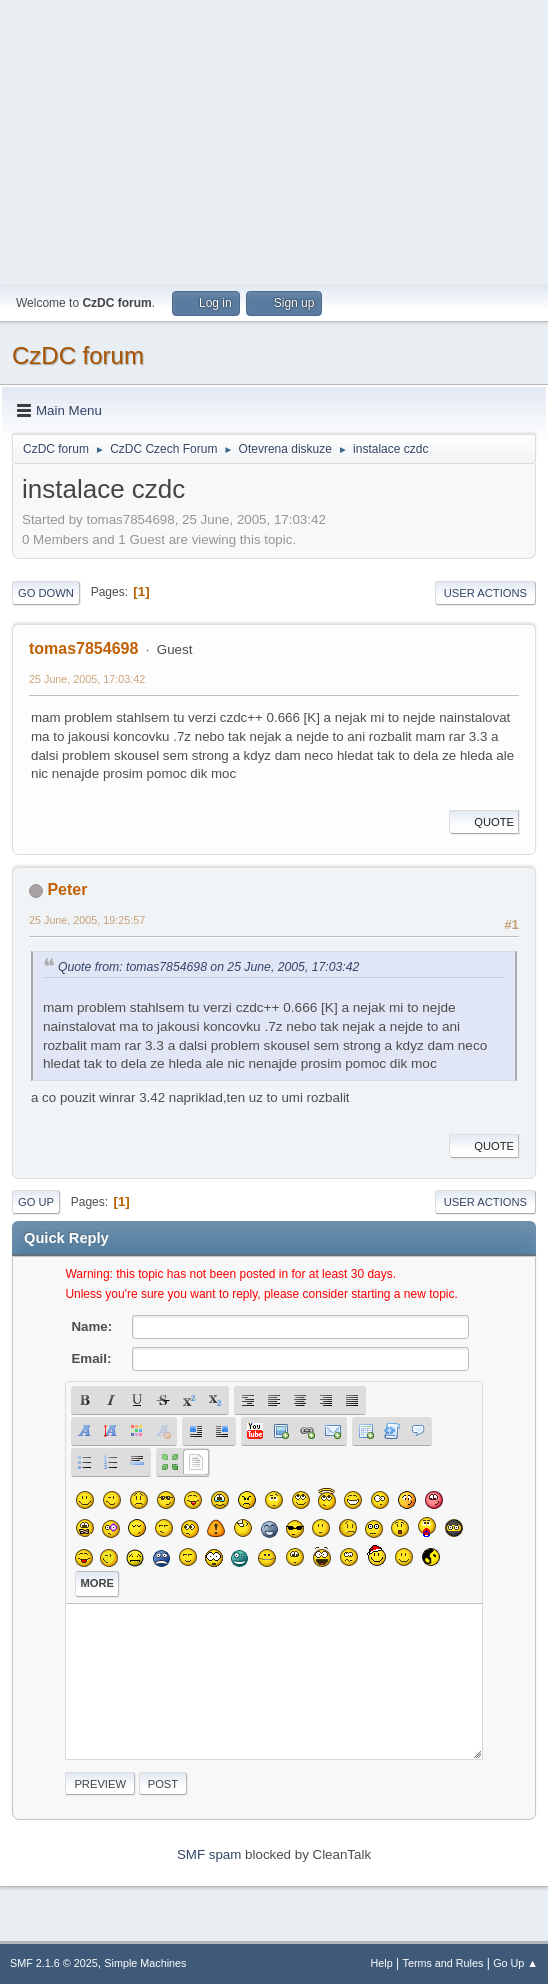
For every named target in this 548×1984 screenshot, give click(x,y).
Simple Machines (145, 1963)
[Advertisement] (274, 140)
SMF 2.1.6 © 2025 (54, 1963)
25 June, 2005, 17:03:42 (87, 679)
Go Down (46, 593)
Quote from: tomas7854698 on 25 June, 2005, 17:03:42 (208, 967)
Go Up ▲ (515, 1963)
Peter (67, 889)
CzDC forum (78, 355)
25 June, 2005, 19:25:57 (87, 920)
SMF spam (209, 1854)
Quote (484, 822)
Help (382, 1963)
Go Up (36, 1202)
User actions (485, 593)
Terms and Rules (443, 1963)
